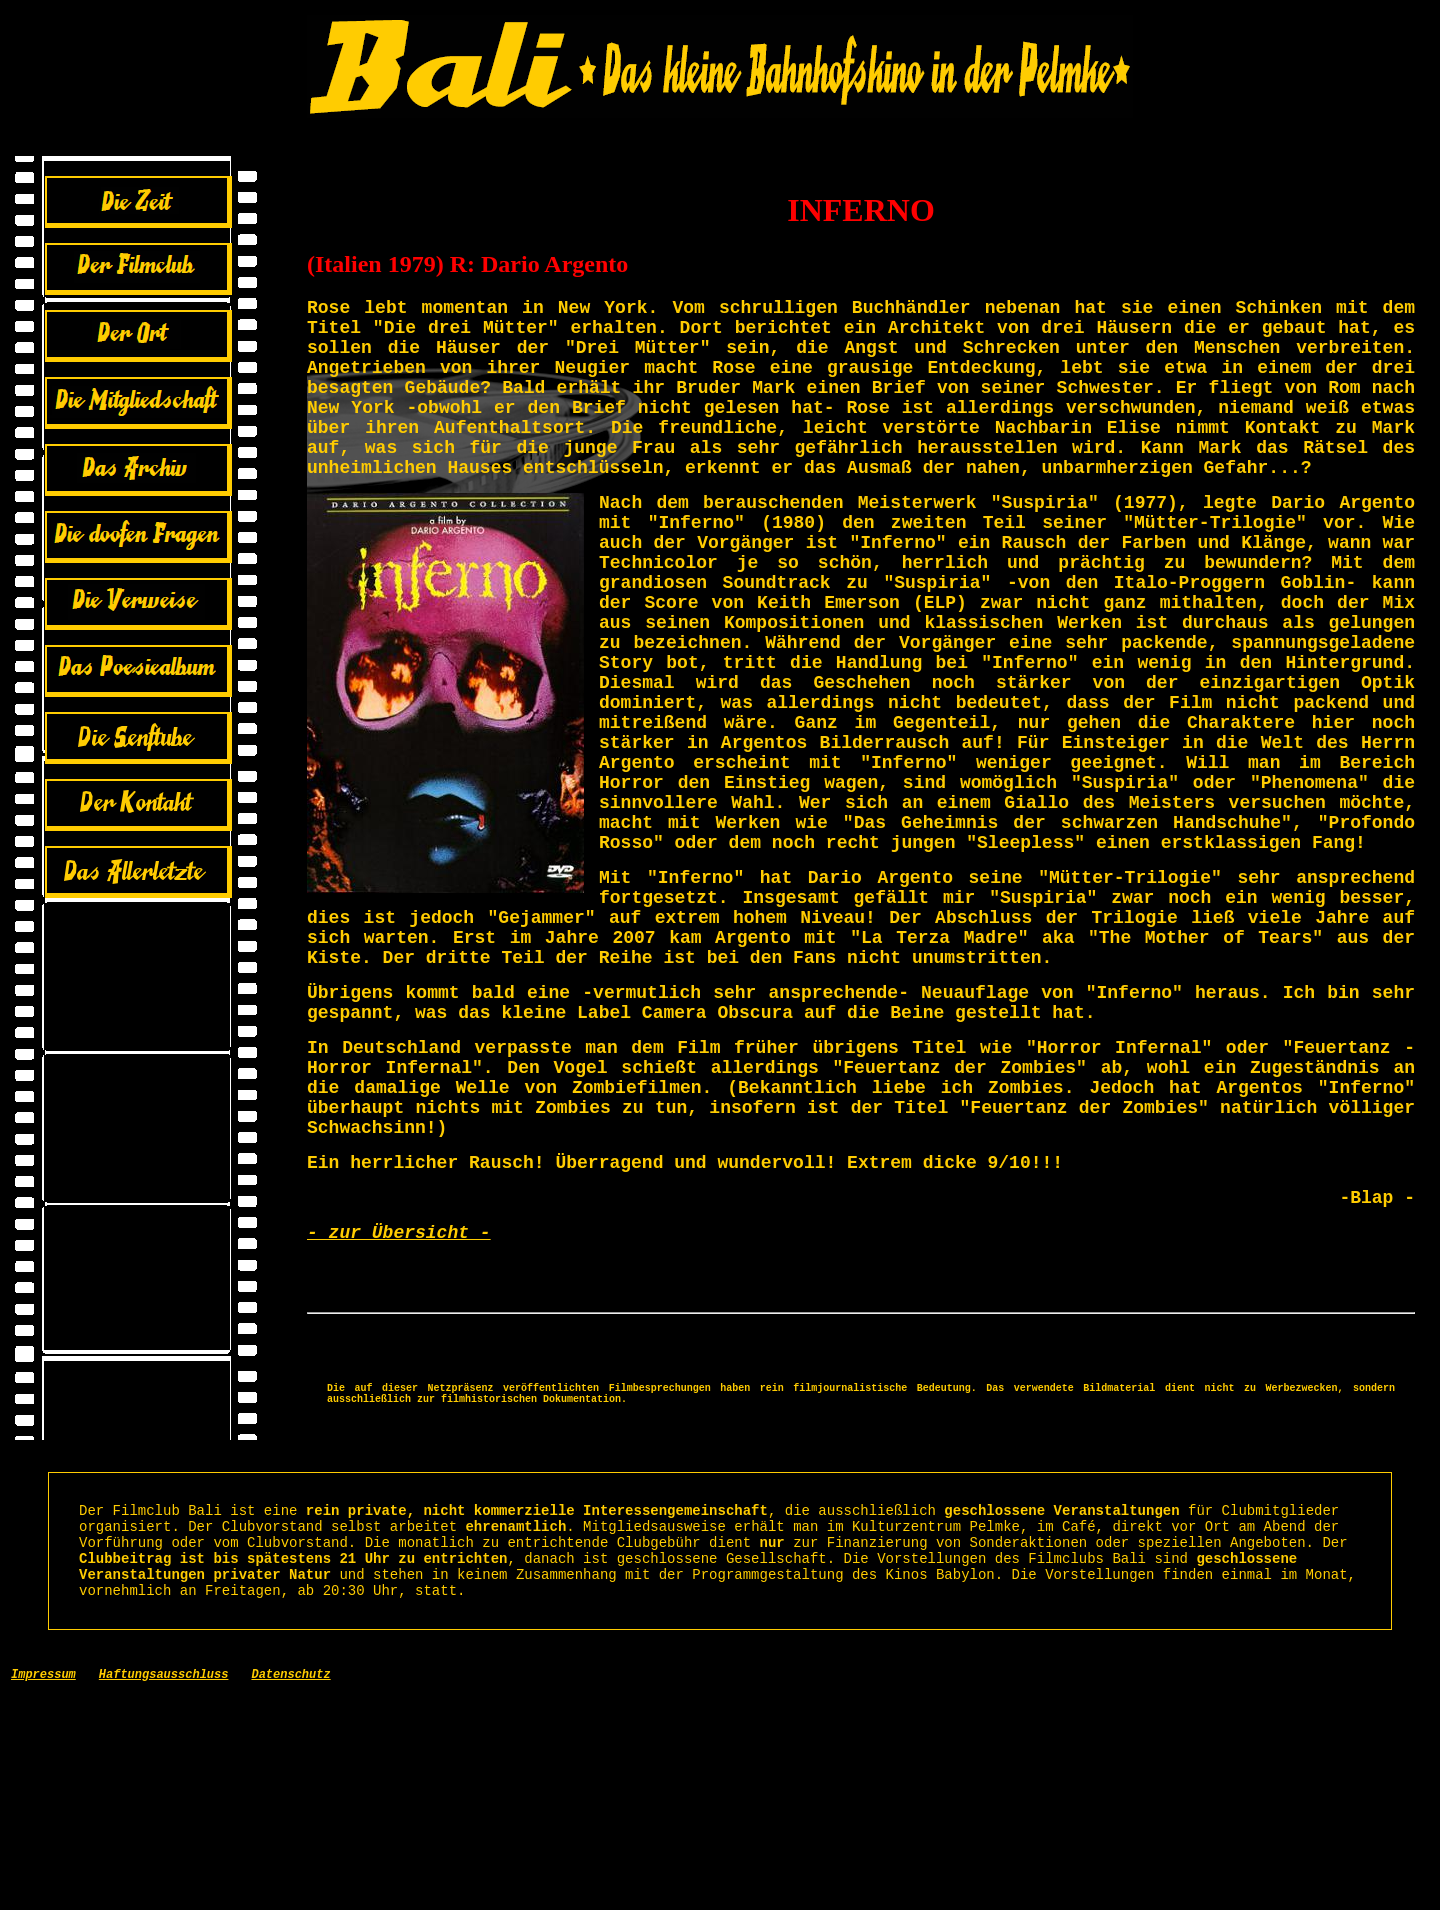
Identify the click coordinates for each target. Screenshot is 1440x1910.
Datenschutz (290, 1889)
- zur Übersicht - (399, 1403)
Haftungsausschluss (164, 1889)
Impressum (43, 1889)
